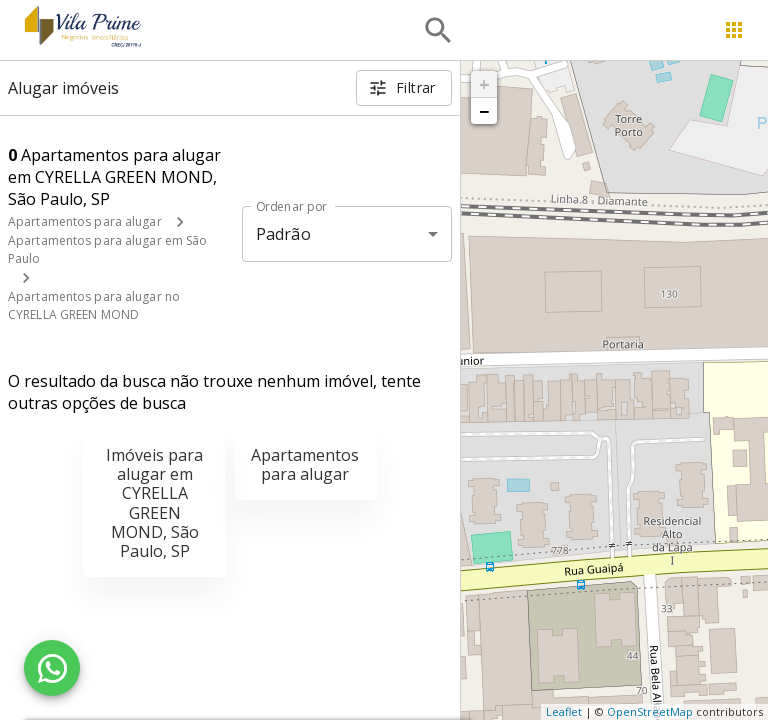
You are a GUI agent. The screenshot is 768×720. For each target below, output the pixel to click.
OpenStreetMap (650, 711)
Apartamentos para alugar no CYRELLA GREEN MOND (94, 305)
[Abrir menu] (734, 30)
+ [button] (484, 84)
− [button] (484, 111)
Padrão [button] (283, 234)
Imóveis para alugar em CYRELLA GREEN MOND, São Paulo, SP (154, 503)
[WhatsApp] (52, 668)
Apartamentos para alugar (85, 221)
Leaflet (564, 711)
